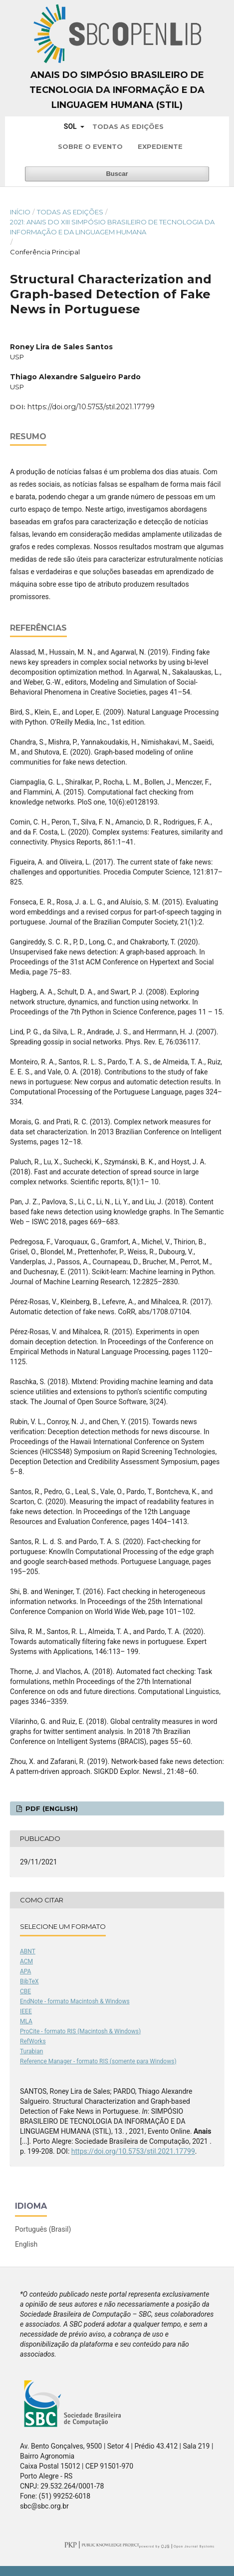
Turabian (31, 2051)
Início (20, 212)
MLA (26, 2021)
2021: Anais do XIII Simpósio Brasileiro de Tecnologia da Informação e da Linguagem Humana (112, 227)
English (26, 2244)
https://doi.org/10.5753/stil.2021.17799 (91, 406)
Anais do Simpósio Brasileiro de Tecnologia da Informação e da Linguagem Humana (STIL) (117, 89)
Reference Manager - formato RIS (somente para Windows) (98, 2061)
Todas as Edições (128, 126)
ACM (26, 1961)
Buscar (117, 173)
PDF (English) (50, 1808)
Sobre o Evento (90, 146)
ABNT (27, 1951)
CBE (25, 1991)
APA (25, 1971)
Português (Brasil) (43, 2229)
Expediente (160, 146)
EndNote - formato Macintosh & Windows (75, 2001)
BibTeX (29, 1981)
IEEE (26, 2011)
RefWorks (33, 2041)
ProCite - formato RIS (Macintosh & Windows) (80, 2031)
